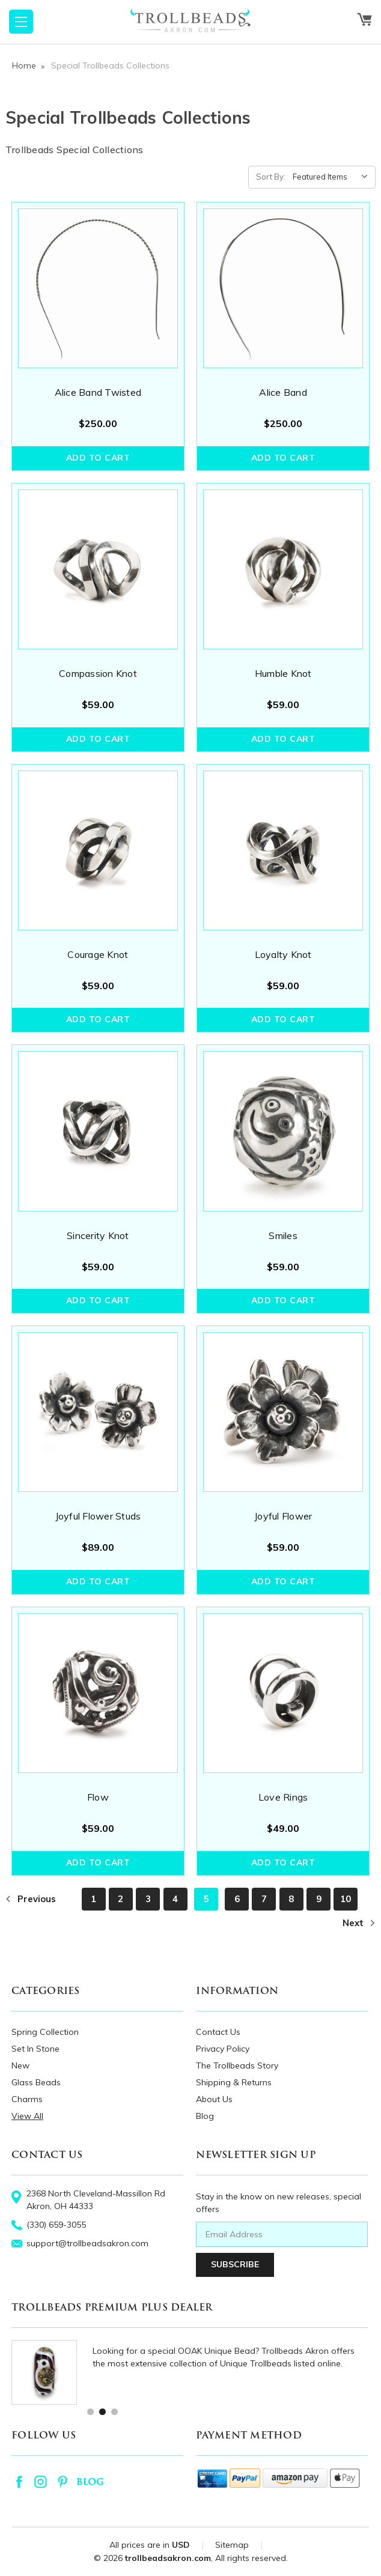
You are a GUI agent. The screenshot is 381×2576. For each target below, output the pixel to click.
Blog (205, 2116)
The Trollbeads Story (237, 2065)
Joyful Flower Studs (98, 1516)
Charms (27, 2099)
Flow (98, 1797)
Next (359, 1923)
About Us (214, 2099)
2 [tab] (102, 2411)
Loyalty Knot (283, 954)
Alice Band (283, 392)
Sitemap (232, 2544)
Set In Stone (35, 2048)
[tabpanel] (189, 2372)
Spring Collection (45, 2031)
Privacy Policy (222, 2048)
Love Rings (283, 1797)
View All (27, 2116)
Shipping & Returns (234, 2082)
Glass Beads (36, 2082)
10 (345, 1899)
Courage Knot (97, 954)
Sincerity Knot (98, 1235)
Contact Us (218, 2031)
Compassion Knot (98, 673)
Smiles (283, 1235)
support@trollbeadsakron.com (87, 2243)
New (20, 2065)
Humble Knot (283, 673)
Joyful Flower (283, 1516)
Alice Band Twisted (98, 392)
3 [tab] (114, 2411)
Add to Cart (98, 457)
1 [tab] (90, 2411)
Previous (30, 1899)
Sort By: (270, 176)
